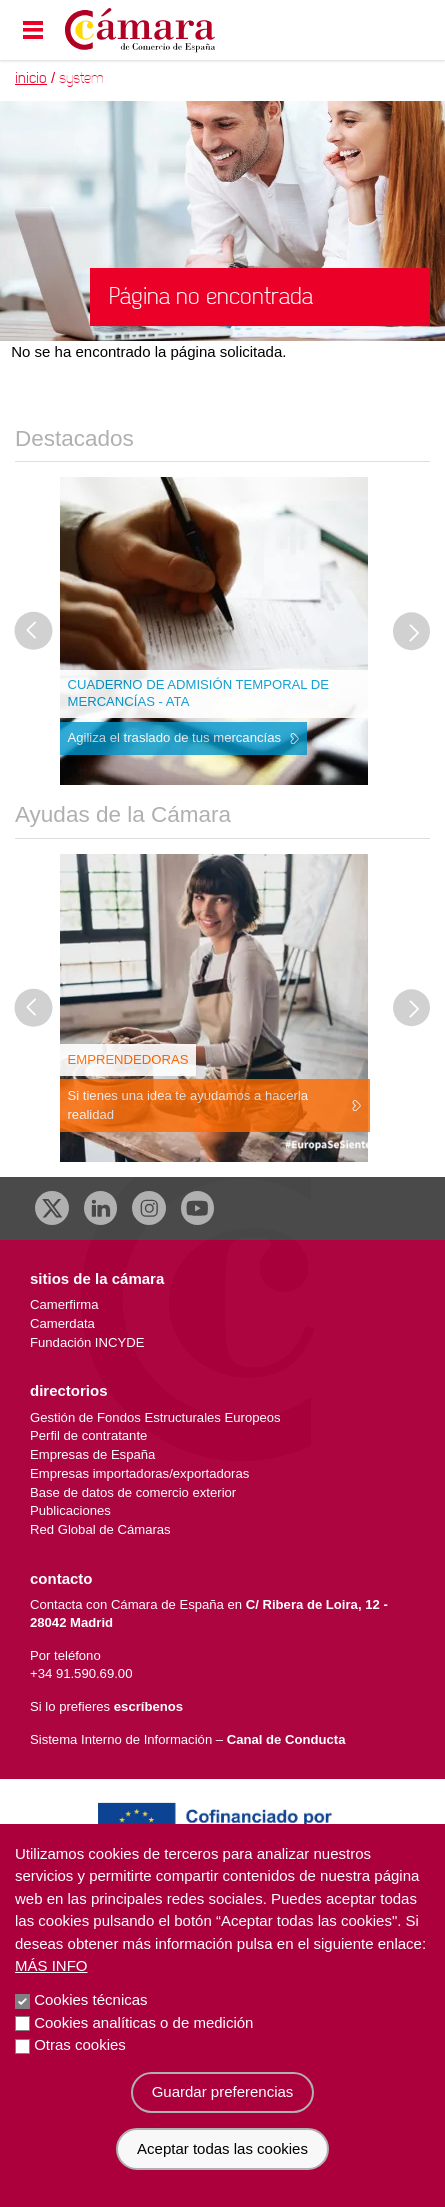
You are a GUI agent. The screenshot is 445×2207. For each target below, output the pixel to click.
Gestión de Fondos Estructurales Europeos (155, 1417)
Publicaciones (70, 1510)
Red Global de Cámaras (100, 1529)
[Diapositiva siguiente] (412, 632)
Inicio (31, 78)
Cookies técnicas (90, 1999)
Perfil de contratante (88, 1435)
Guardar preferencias (223, 2091)
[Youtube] (198, 1208)
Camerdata (62, 1323)
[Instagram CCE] (149, 1208)
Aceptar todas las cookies (222, 2148)
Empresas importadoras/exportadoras (139, 1473)
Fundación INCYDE (87, 1342)
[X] (52, 1208)
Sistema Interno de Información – (187, 1739)
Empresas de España (92, 1454)
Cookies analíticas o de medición (143, 2022)
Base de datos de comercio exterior (133, 1492)
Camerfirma (64, 1304)
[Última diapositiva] (34, 632)
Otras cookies (80, 2044)
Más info (51, 1965)
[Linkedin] (101, 1208)
